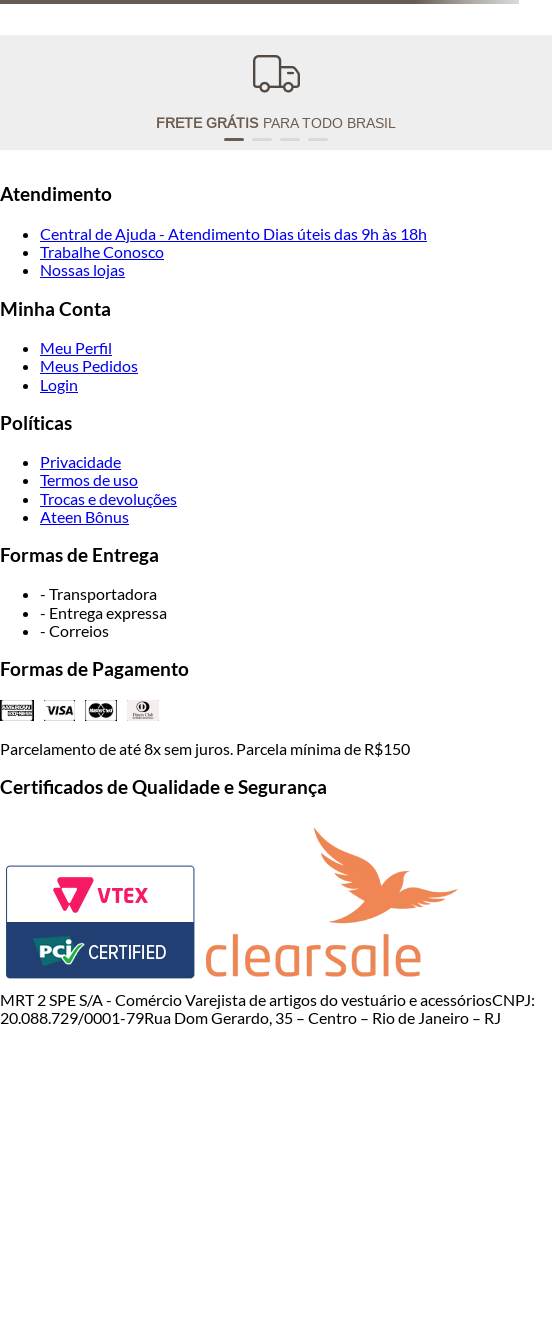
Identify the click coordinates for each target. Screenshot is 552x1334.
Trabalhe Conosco (102, 251)
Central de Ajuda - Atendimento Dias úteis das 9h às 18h (233, 233)
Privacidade (80, 461)
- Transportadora (98, 593)
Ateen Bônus (84, 516)
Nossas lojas (82, 269)
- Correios (74, 630)
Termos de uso (89, 479)
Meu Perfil (76, 347)
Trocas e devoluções (108, 498)
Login (59, 384)
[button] (234, 139)
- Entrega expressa (103, 612)
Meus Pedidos (89, 365)
